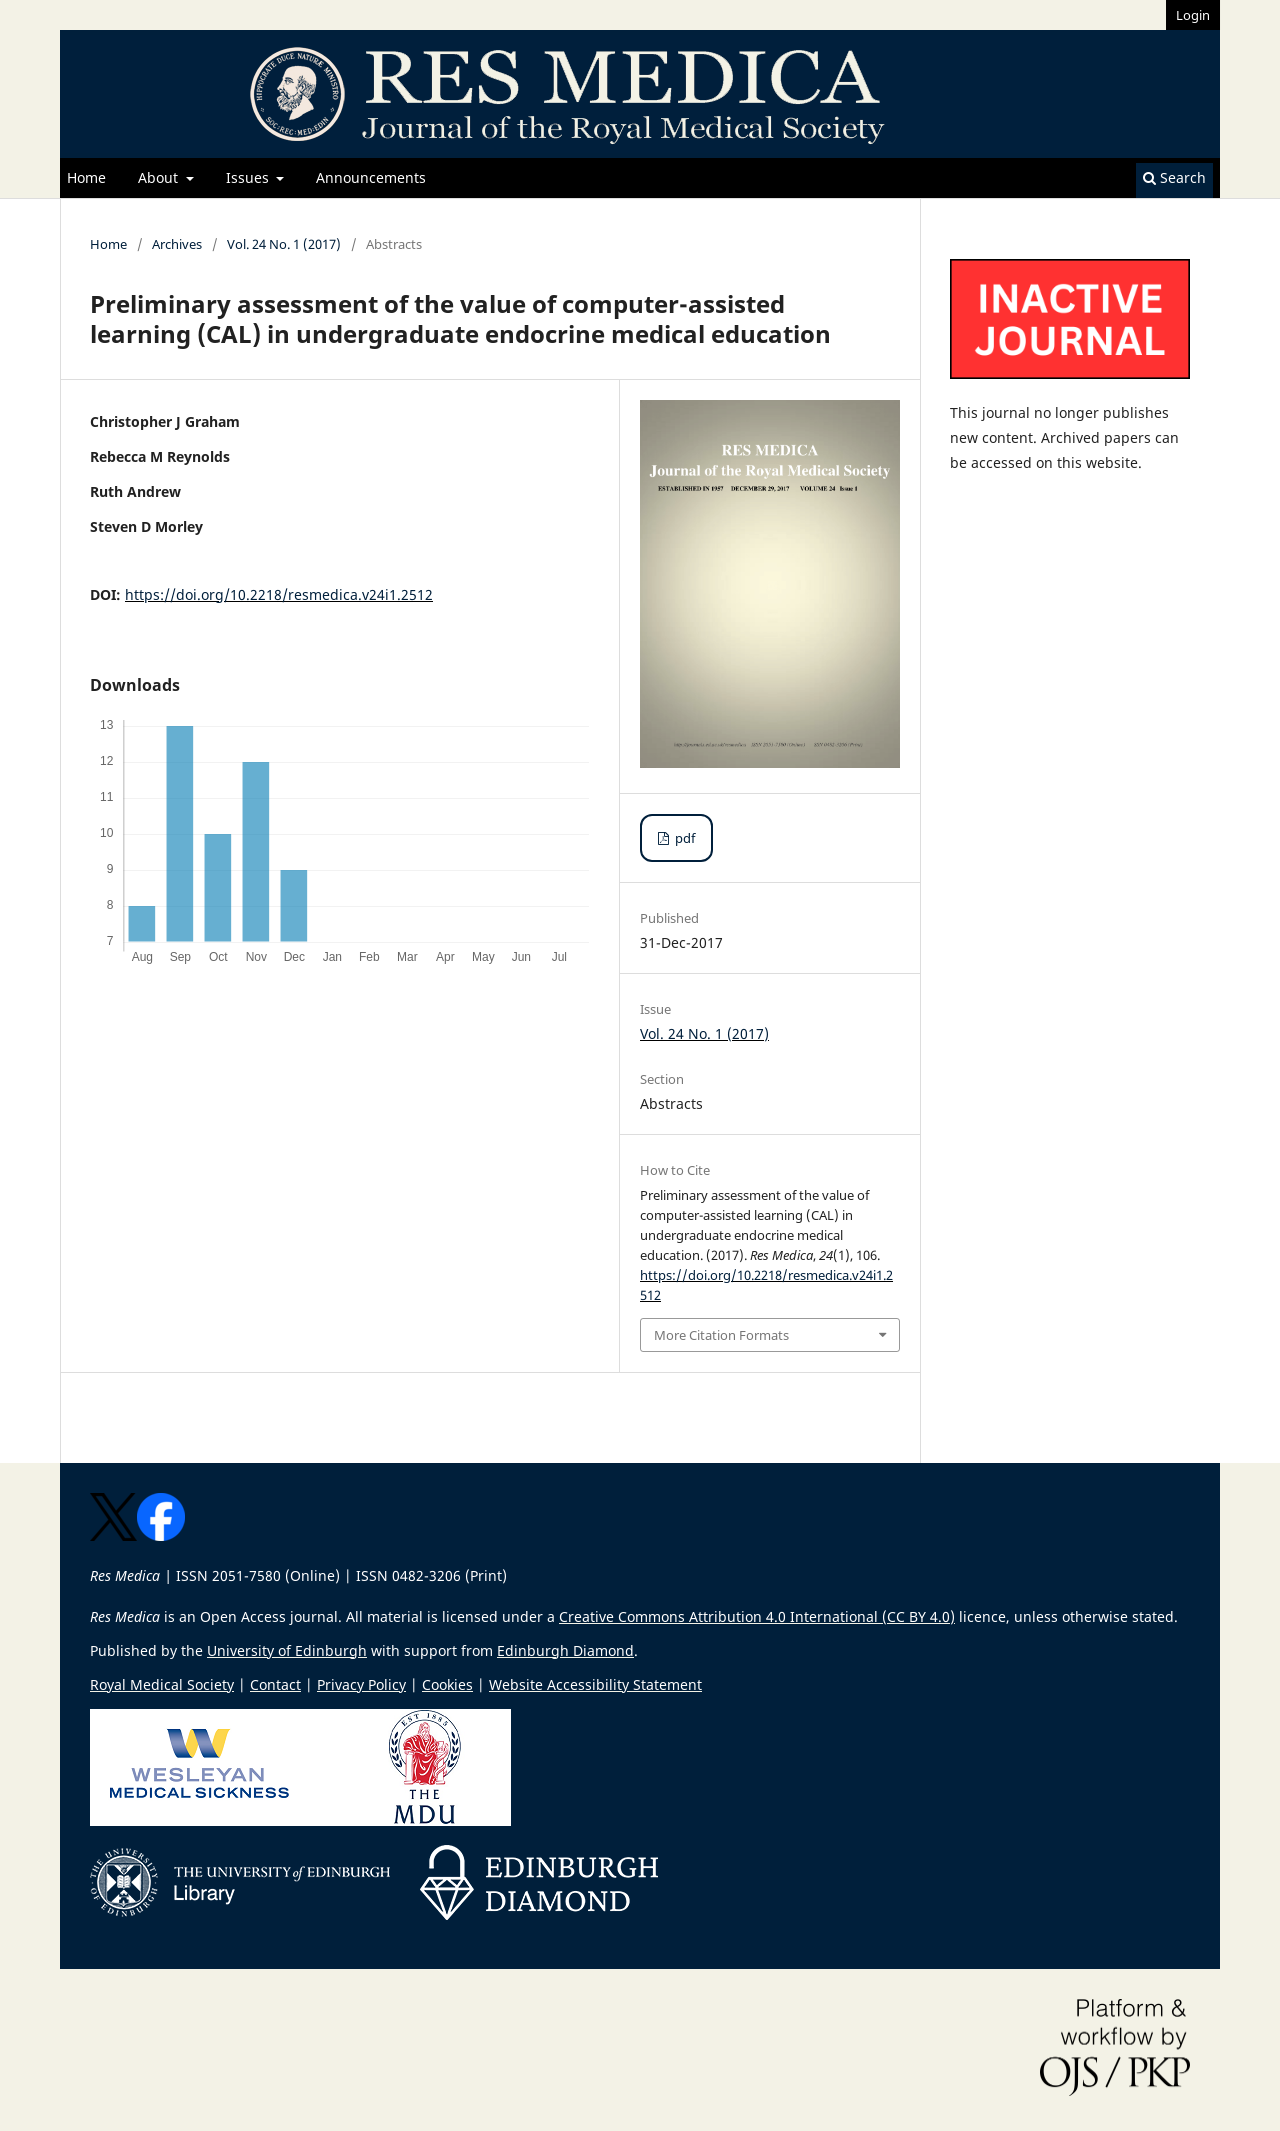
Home (86, 177)
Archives (177, 244)
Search (1174, 177)
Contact (275, 1684)
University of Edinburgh (287, 1650)
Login (1193, 15)
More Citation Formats (721, 1335)
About (160, 177)
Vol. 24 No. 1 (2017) (284, 244)
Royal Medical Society (162, 1684)
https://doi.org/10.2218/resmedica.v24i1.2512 (279, 594)
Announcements (371, 177)
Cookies (447, 1684)
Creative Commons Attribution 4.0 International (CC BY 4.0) (757, 1616)
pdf (683, 838)
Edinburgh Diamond (565, 1650)
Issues (249, 177)
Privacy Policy (361, 1684)
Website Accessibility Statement (595, 1684)
